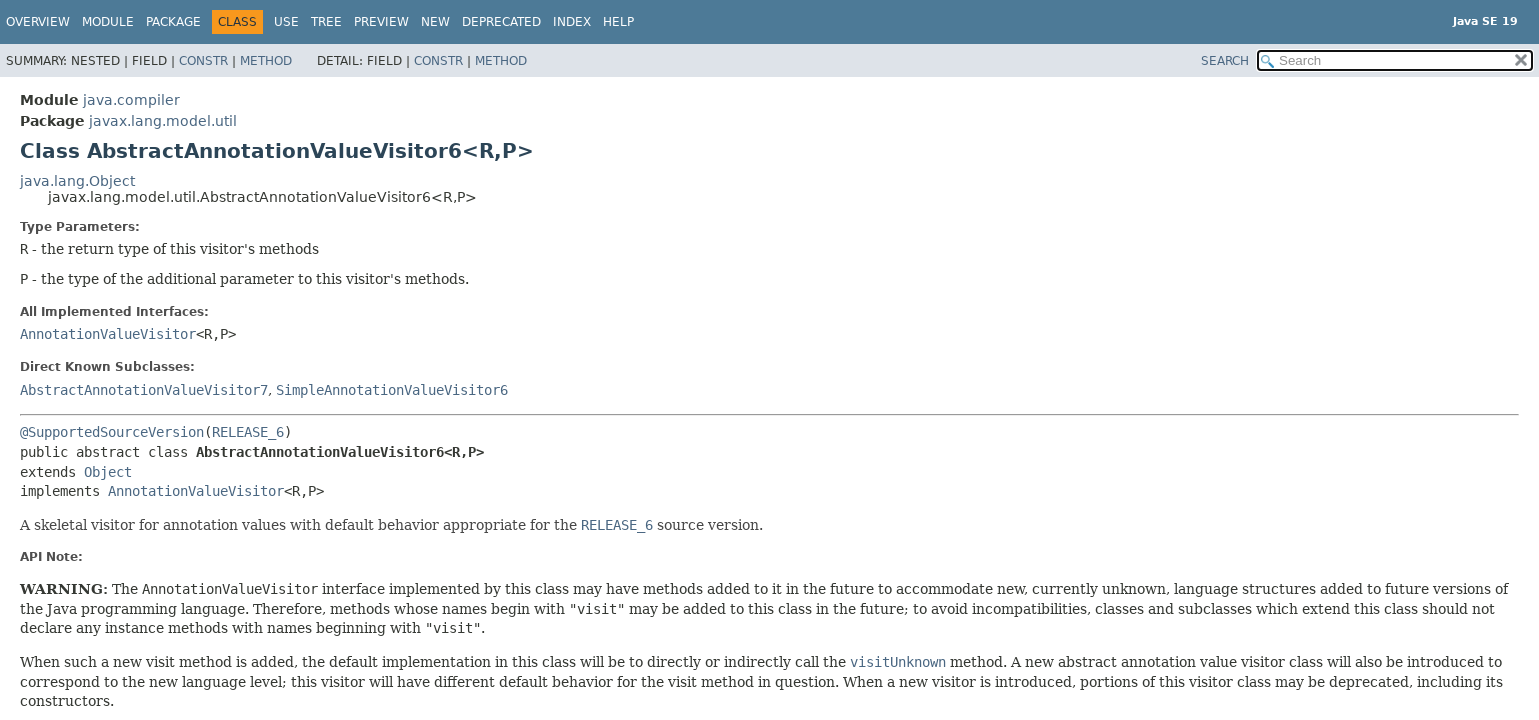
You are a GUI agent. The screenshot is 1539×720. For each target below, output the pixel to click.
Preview (381, 22)
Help (618, 22)
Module (108, 22)
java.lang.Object (77, 181)
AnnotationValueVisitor (108, 334)
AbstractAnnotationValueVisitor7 (144, 390)
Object (108, 472)
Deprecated (501, 22)
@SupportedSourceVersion (112, 432)
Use (286, 22)
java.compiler (131, 100)
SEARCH (1225, 61)
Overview (38, 22)
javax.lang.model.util (163, 121)
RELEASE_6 (248, 432)
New (435, 22)
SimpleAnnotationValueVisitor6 (392, 390)
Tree (326, 22)
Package (173, 22)
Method (266, 61)
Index (572, 22)
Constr (203, 61)
